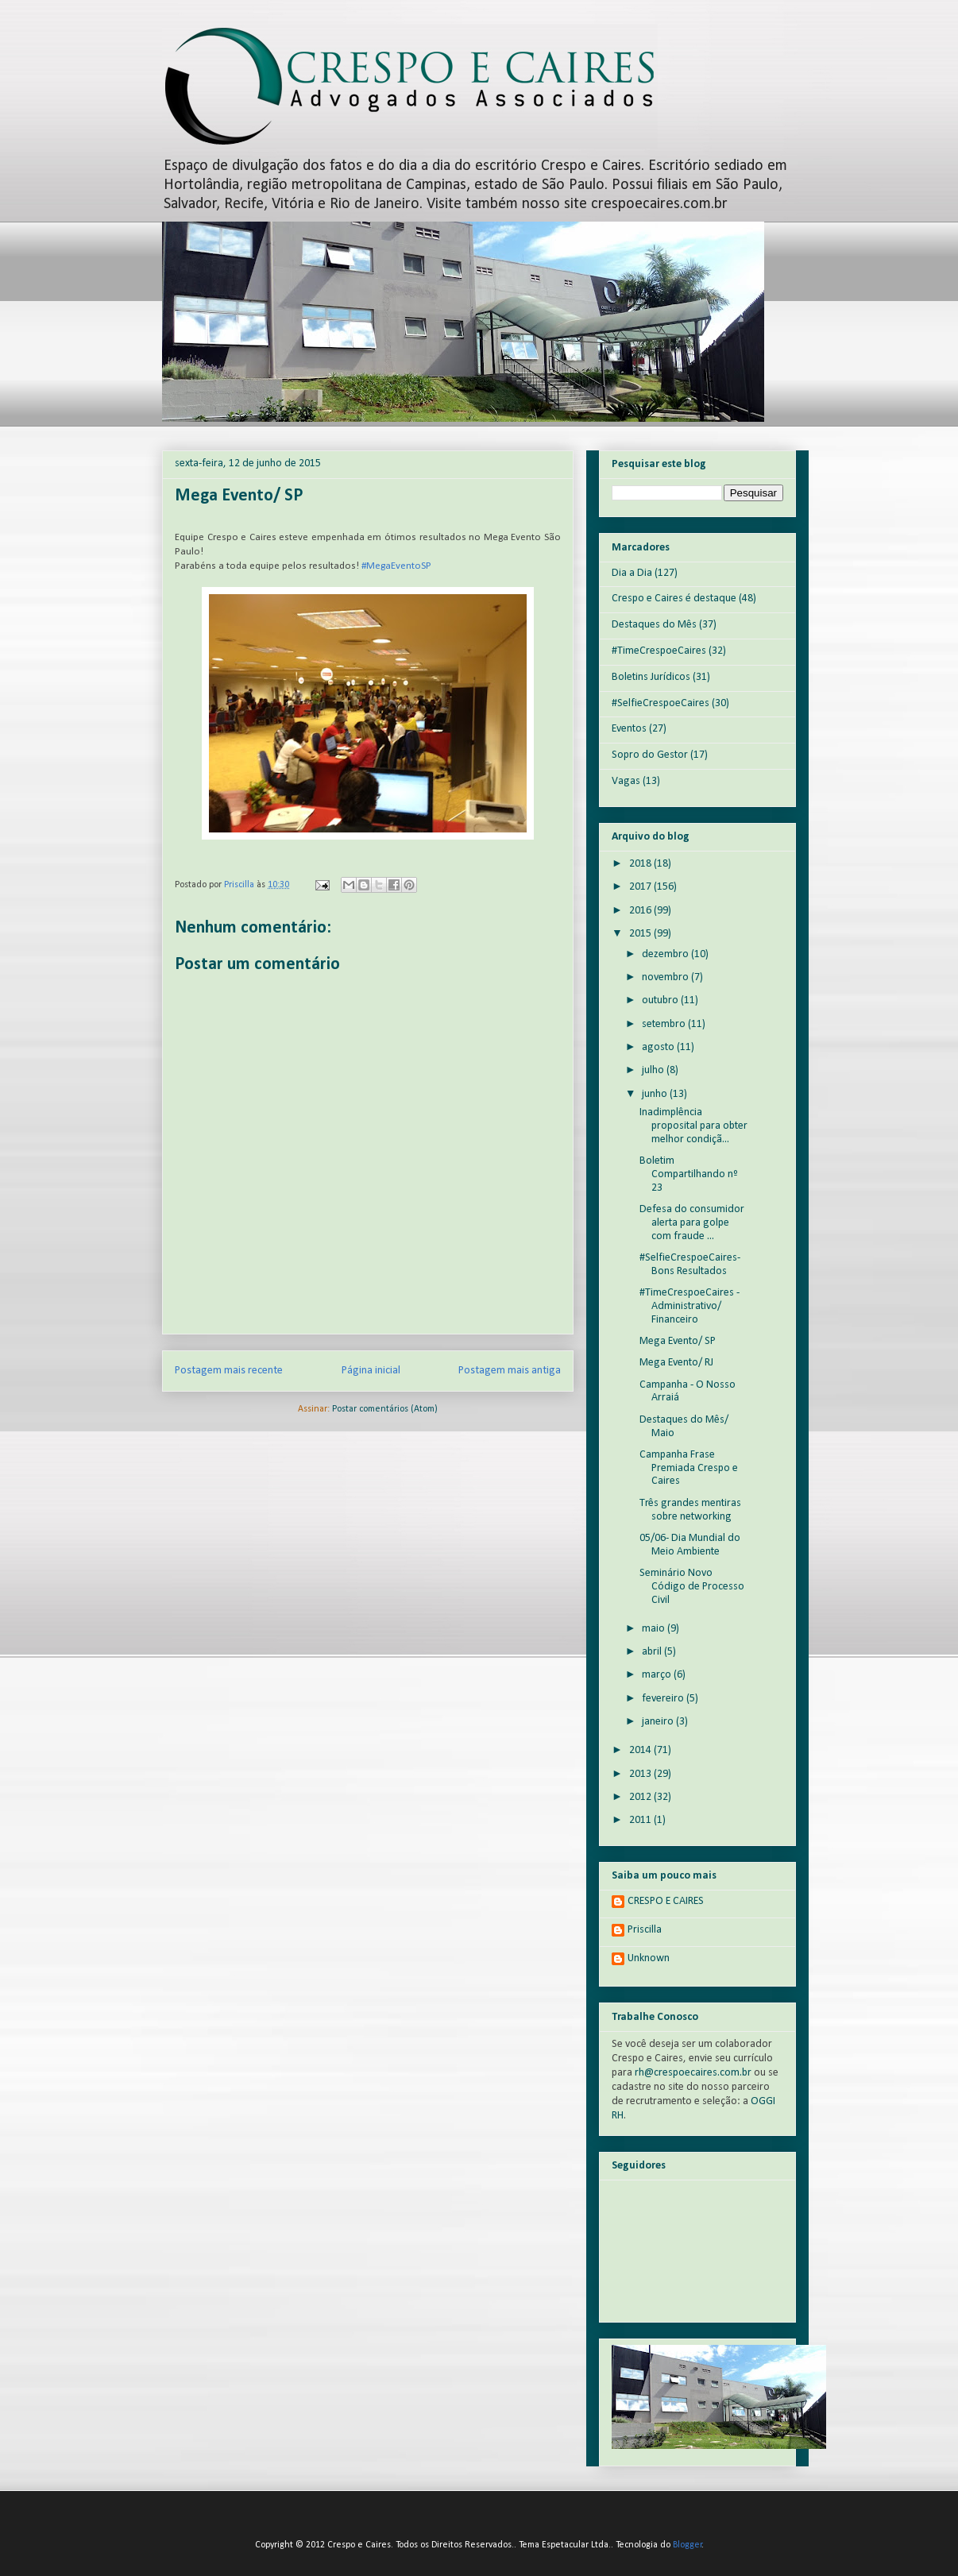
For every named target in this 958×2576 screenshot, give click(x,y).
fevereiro (664, 1699)
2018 (641, 864)
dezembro (666, 954)
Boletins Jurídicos (651, 677)
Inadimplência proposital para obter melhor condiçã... (693, 1125)
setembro (665, 1024)
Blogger (687, 2545)
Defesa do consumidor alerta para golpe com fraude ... (691, 1222)
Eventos (629, 729)
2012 (641, 1797)
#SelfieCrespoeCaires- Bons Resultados (689, 1264)
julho (654, 1070)
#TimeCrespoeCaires (659, 651)
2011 (641, 1820)
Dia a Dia (632, 573)
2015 (641, 934)
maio (654, 1629)
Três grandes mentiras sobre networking (690, 1510)
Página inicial (371, 1371)
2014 (641, 1750)
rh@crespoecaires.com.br (693, 2073)
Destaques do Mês (654, 625)
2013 (641, 1774)
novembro (666, 977)
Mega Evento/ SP (677, 1341)
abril (653, 1652)
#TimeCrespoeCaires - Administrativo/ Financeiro (689, 1306)
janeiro (659, 1722)
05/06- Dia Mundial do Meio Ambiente (689, 1545)
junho (656, 1094)
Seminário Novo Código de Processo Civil (691, 1586)
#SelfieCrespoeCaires (660, 703)
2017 (641, 887)
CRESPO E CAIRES (666, 1901)
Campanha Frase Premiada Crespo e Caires (688, 1468)
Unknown (649, 1958)
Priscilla (645, 1930)
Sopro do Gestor (650, 755)
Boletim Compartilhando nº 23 (688, 1174)
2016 (641, 911)
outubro (661, 1000)
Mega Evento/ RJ (676, 1363)
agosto (659, 1047)
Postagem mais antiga (509, 1371)
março (658, 1675)
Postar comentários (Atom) (385, 1409)
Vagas (626, 781)
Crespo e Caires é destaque (674, 598)
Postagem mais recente (229, 1371)
